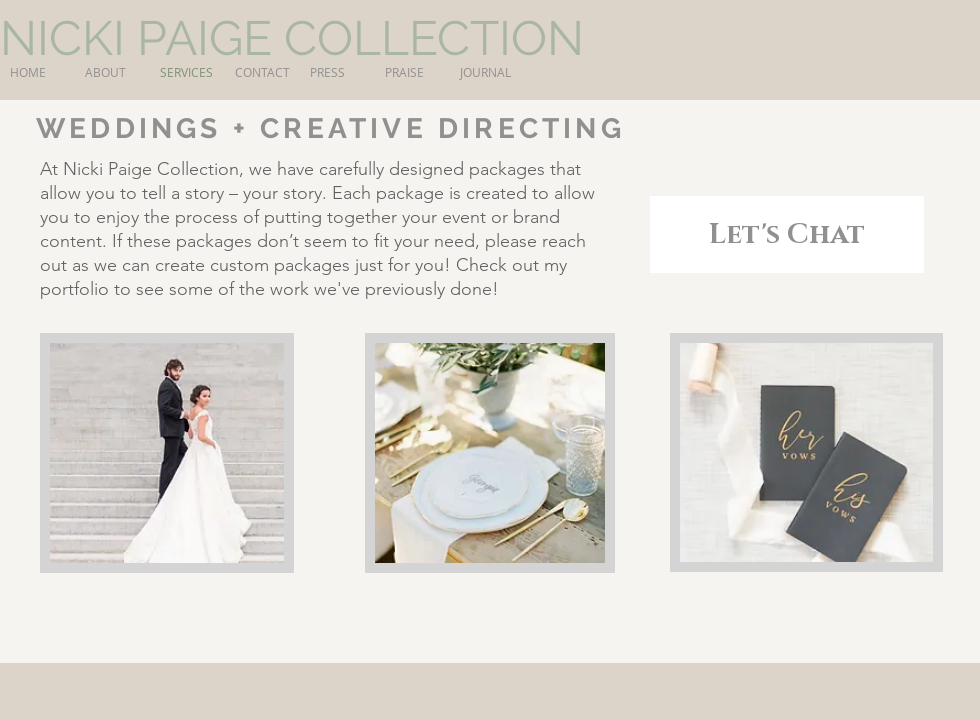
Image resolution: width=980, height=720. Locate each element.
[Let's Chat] (787, 234)
